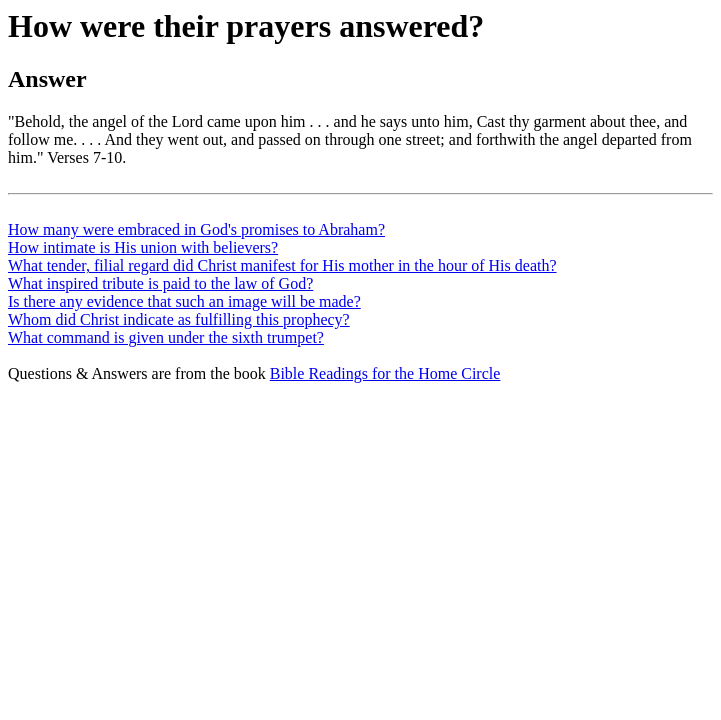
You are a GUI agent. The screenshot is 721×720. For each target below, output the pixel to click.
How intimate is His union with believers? (143, 247)
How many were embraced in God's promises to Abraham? (196, 229)
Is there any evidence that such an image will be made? (184, 301)
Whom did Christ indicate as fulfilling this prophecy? (179, 319)
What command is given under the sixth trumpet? (166, 337)
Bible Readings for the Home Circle (385, 373)
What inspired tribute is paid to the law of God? (160, 283)
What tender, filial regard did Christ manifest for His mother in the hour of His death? (282, 265)
